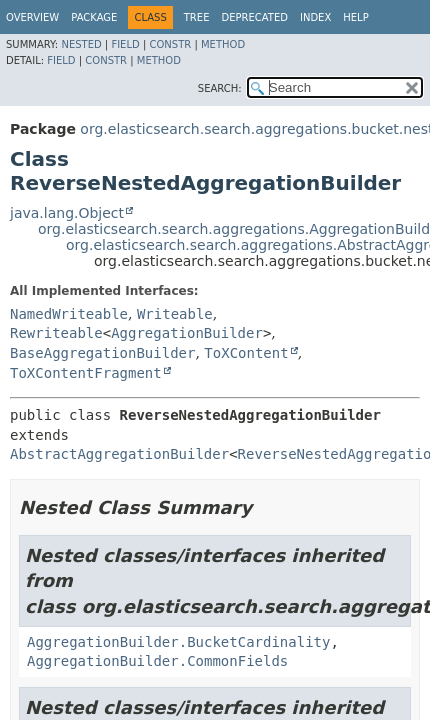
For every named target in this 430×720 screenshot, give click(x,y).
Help (355, 17)
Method (223, 44)
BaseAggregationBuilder (102, 353)
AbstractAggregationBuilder (119, 454)
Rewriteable (56, 333)
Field (125, 44)
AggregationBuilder (187, 333)
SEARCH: (220, 88)
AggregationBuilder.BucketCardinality (178, 642)
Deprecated (254, 17)
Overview (32, 17)
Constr (170, 44)
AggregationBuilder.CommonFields (157, 661)
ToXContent (246, 353)
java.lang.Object (67, 213)
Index (315, 17)
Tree (197, 17)
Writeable (175, 314)
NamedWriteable (69, 314)
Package (94, 17)
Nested (81, 44)
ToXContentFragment (86, 373)
